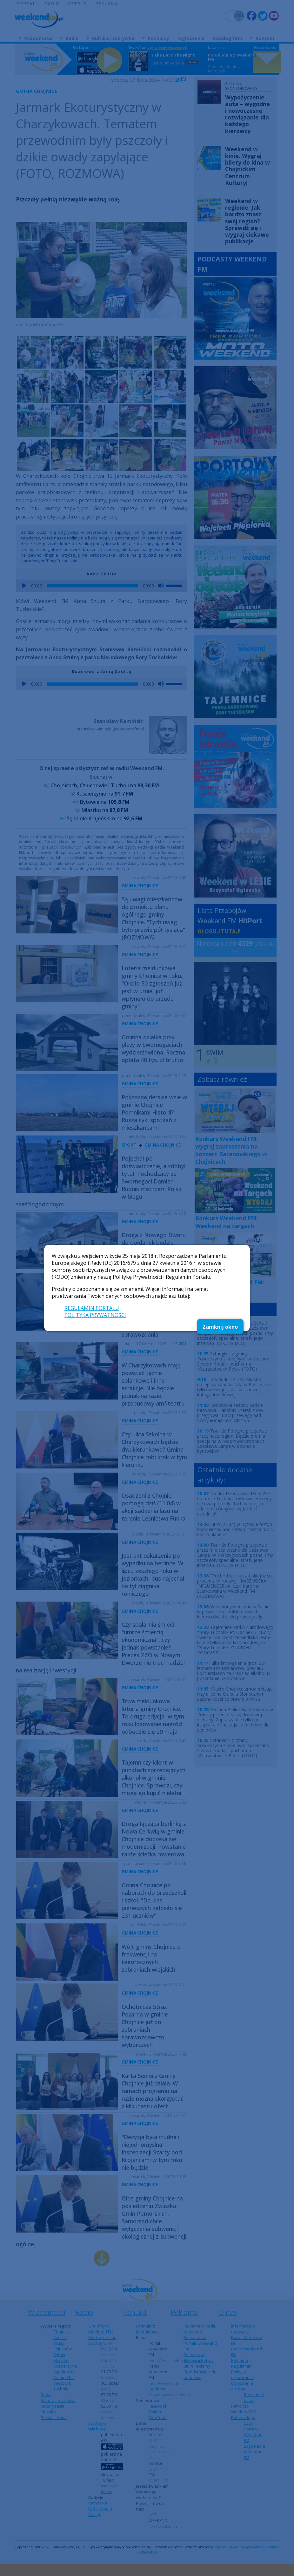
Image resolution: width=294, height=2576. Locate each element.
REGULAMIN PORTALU (91, 1308)
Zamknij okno (220, 1326)
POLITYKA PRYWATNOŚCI (95, 1315)
